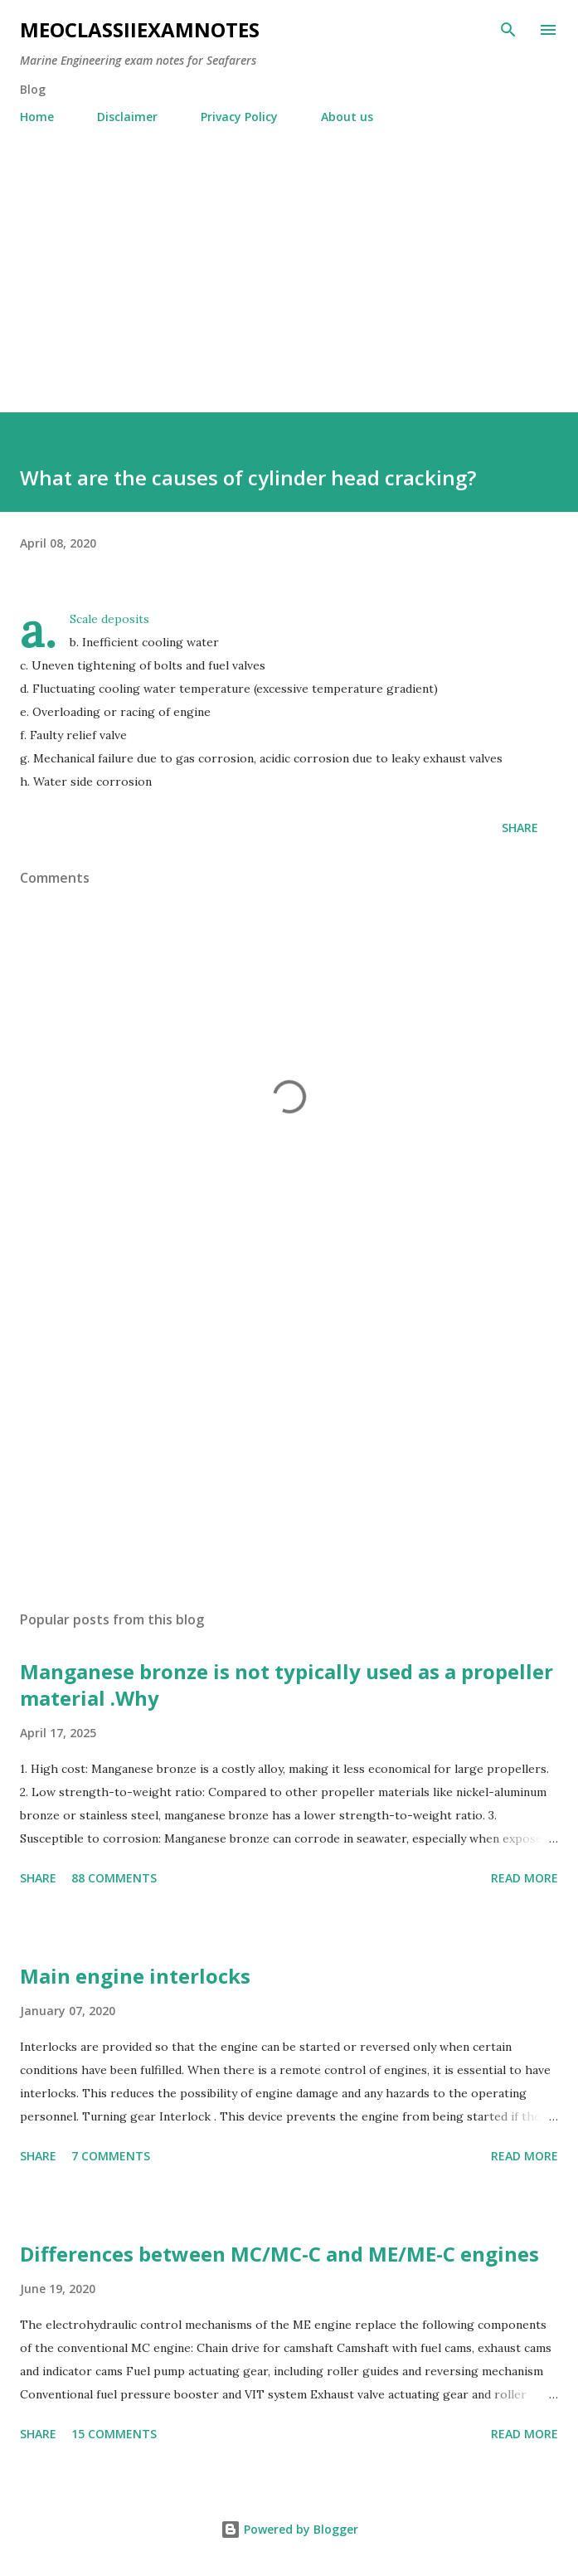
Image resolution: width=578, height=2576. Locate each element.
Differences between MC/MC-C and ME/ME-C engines (279, 2253)
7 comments (110, 2156)
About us (347, 116)
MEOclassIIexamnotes (140, 29)
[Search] (508, 30)
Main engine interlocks (135, 1975)
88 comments (114, 1878)
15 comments (114, 2434)
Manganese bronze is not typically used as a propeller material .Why (286, 1685)
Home (37, 116)
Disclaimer (127, 116)
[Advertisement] (289, 261)
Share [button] (520, 827)
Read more (524, 1878)
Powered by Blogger (289, 2529)
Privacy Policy (239, 116)
